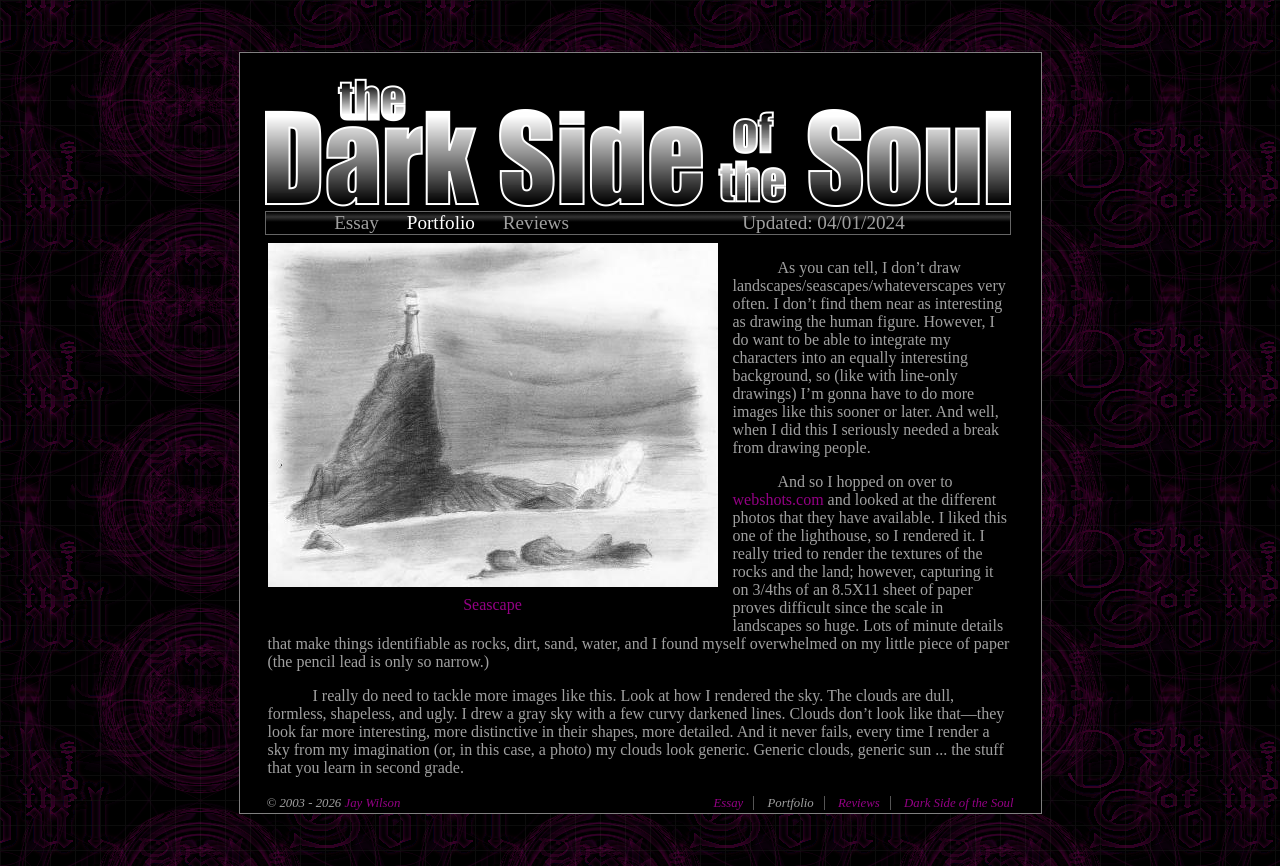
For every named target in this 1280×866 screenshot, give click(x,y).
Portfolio (441, 222)
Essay (356, 222)
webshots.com (778, 499)
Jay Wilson (370, 803)
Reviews (536, 222)
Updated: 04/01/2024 (823, 222)
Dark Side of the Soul (958, 803)
